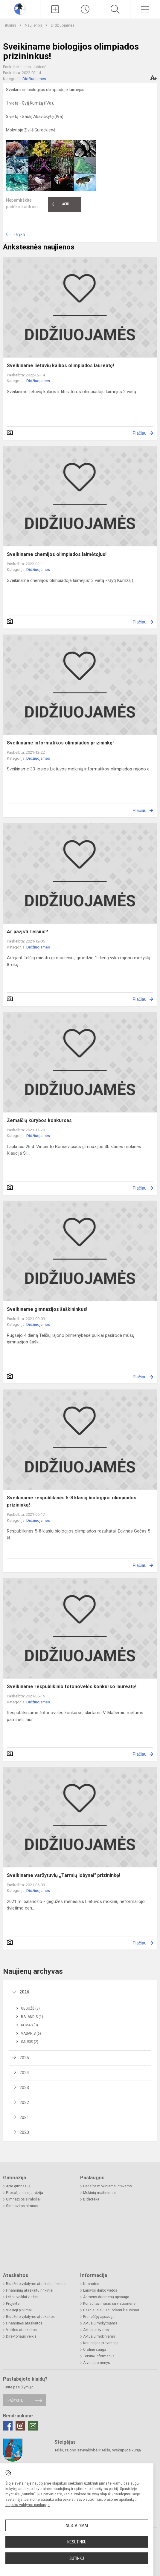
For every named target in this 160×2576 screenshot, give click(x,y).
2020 (24, 2132)
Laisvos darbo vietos (100, 2290)
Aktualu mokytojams (100, 2323)
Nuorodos (91, 2284)
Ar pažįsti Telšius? (27, 931)
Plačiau (140, 433)
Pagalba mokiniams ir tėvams (107, 2186)
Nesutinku (76, 2542)
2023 (24, 2087)
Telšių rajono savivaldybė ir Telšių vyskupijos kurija (97, 2450)
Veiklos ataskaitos (21, 2330)
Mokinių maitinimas (99, 2193)
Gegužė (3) (30, 2008)
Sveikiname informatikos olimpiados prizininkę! (60, 743)
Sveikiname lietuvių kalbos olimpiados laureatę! (60, 365)
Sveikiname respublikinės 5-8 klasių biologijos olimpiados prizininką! (71, 1501)
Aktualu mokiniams (99, 2336)
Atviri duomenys (96, 2363)
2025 (24, 2057)
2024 (24, 2072)
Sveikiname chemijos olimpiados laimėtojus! (56, 554)
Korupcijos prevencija (100, 2343)
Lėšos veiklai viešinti (22, 2297)
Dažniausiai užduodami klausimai (111, 2310)
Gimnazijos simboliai (23, 2199)
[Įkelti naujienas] (55, 9)
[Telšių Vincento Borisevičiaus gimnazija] (20, 8)
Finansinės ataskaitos (24, 2323)
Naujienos (34, 25)
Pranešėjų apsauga (99, 2317)
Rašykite (15, 2400)
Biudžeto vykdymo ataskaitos (30, 2317)
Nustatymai (77, 2525)
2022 (24, 2102)
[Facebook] (8, 2426)
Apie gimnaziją (18, 2186)
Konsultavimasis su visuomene (109, 2303)
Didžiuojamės (62, 25)
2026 (24, 1992)
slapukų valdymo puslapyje (27, 2505)
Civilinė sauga (94, 2349)
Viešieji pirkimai (19, 2310)
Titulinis (10, 25)
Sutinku (76, 2558)
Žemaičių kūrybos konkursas (39, 1120)
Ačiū (60, 204)
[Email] (33, 2426)
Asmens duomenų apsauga (106, 2297)
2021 (24, 2117)
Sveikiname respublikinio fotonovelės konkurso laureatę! (71, 1686)
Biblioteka (91, 2199)
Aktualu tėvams (96, 2330)
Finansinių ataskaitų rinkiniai (29, 2290)
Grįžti (19, 234)
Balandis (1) (32, 2017)
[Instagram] (20, 2426)
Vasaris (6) (31, 2033)
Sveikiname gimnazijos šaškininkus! (47, 1309)
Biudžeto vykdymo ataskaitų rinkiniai (36, 2284)
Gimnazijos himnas (22, 2206)
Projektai (13, 2303)
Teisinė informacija (99, 2356)
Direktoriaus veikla (21, 2336)
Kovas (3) (29, 2025)
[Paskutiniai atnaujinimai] (85, 9)
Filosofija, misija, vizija (24, 2193)
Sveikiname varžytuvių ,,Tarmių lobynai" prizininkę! (63, 1875)
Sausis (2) (29, 2042)
